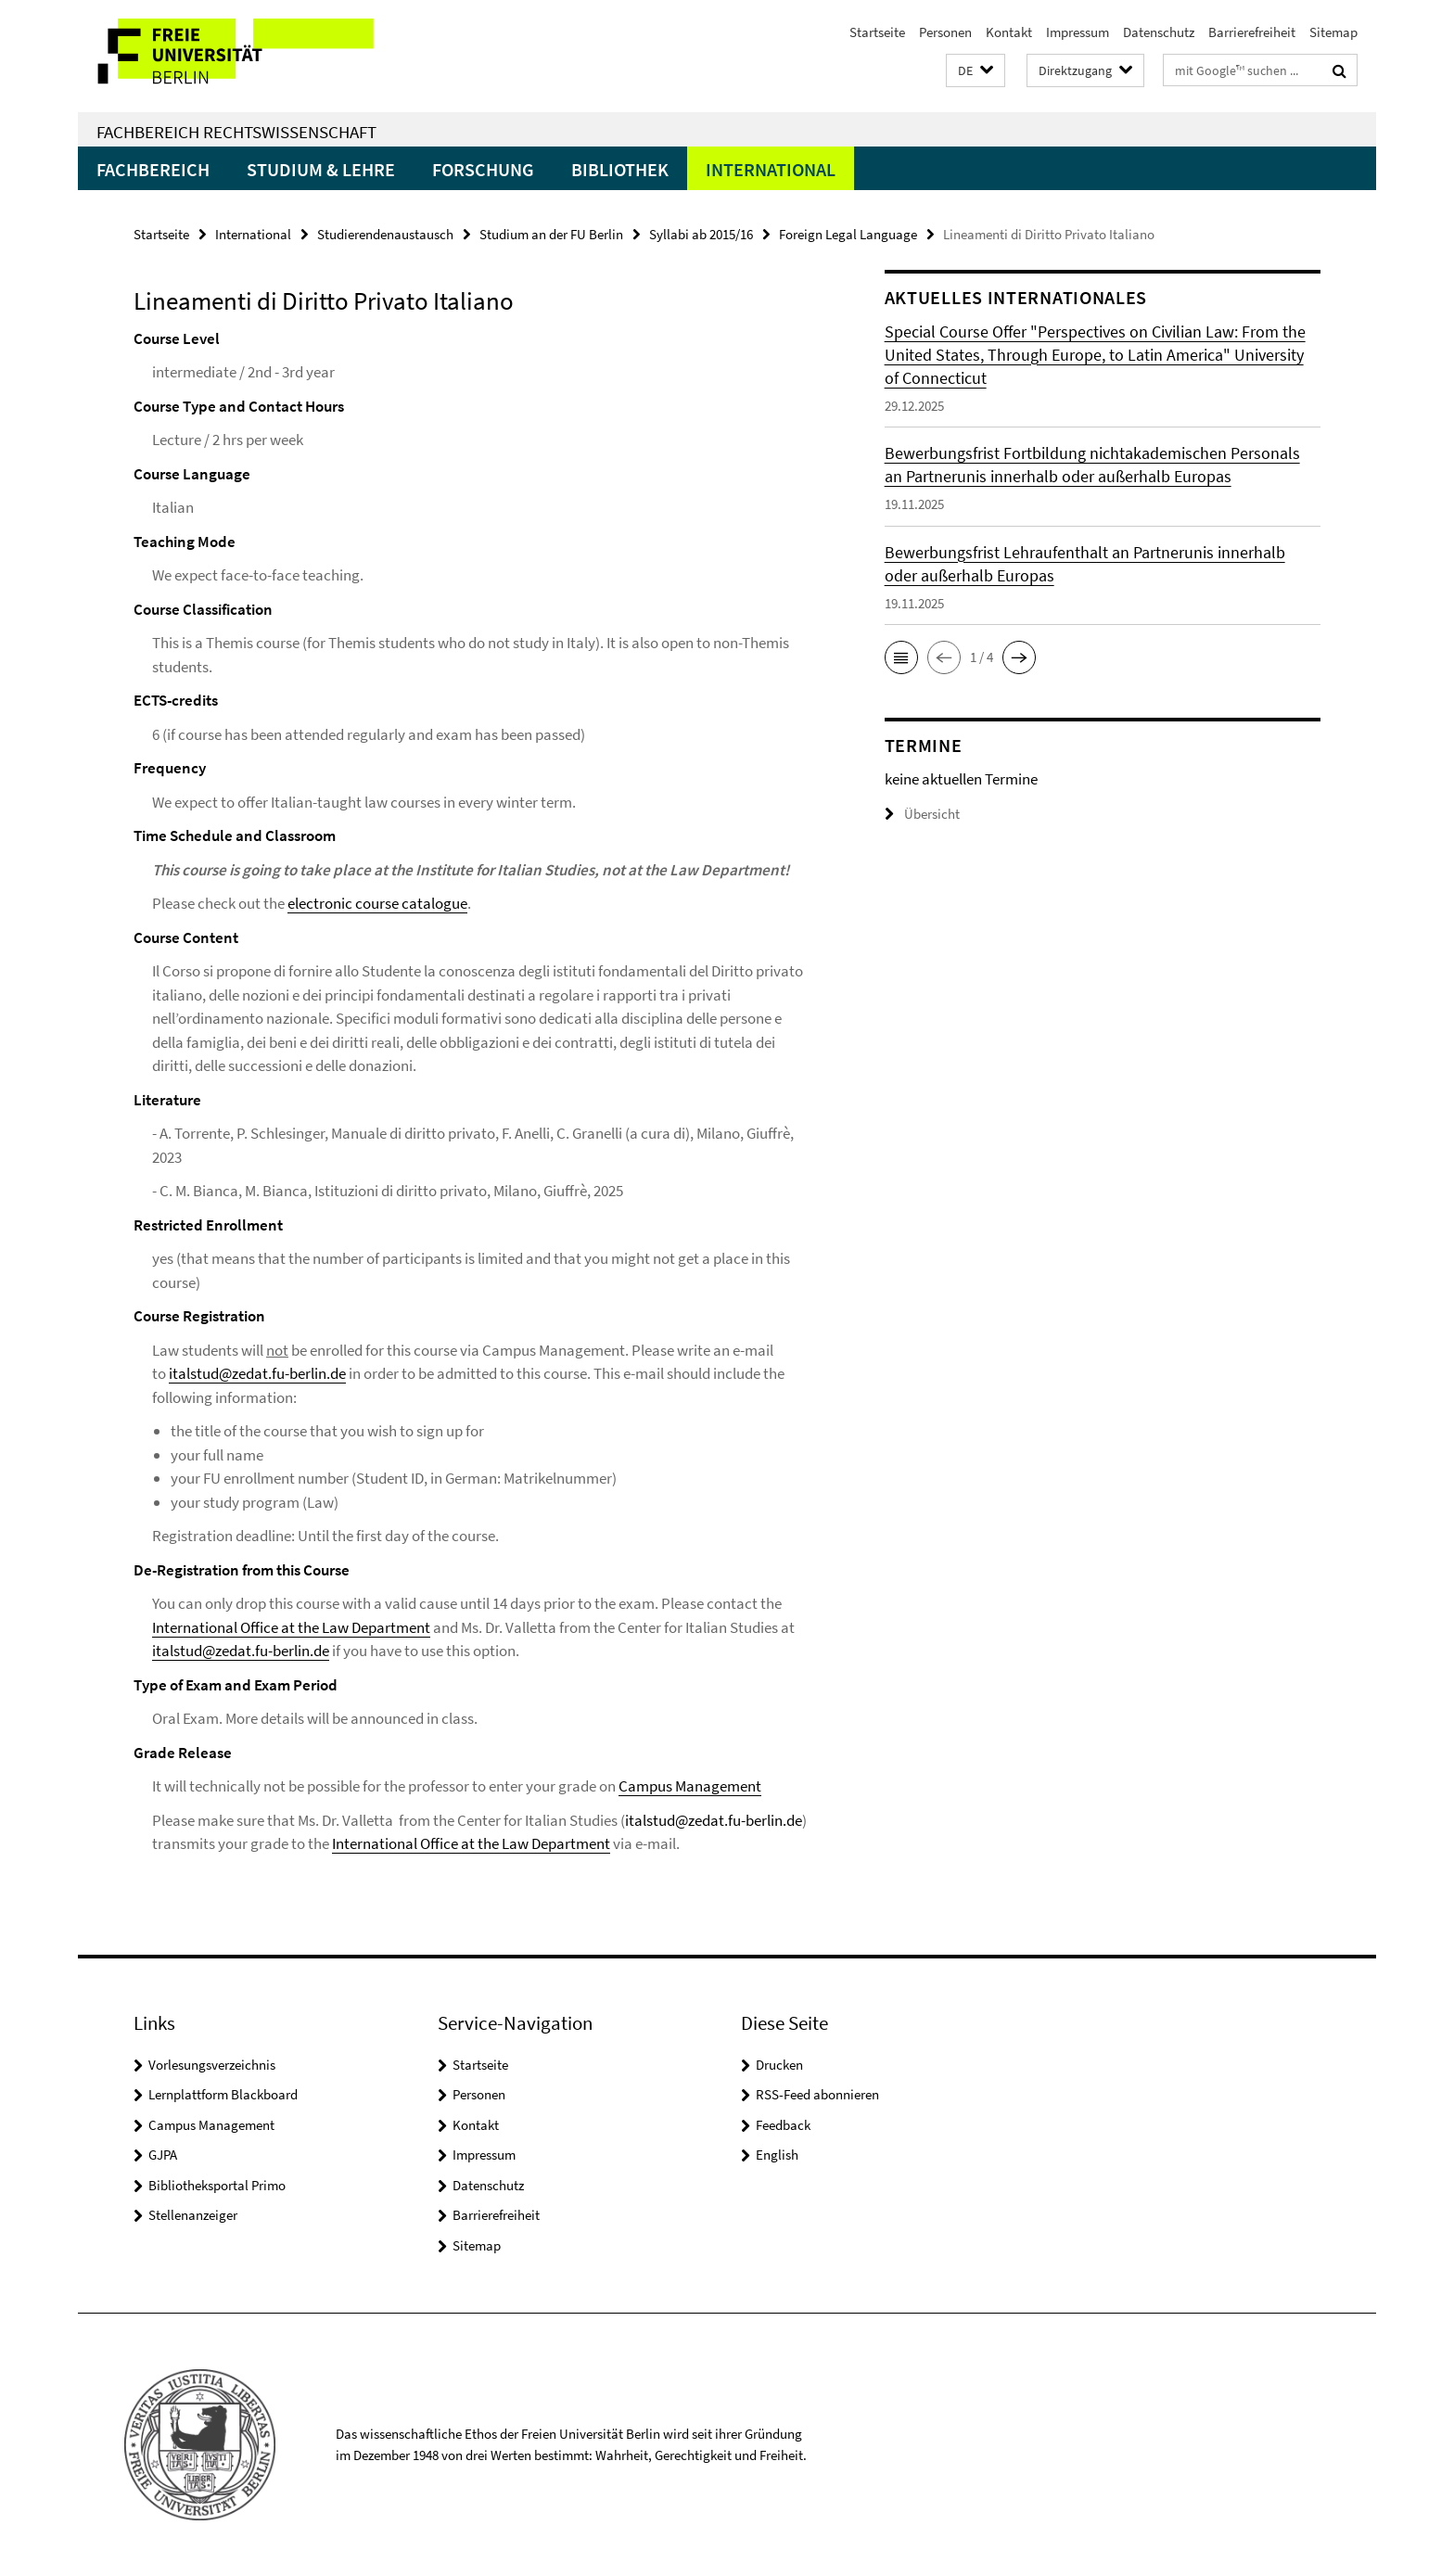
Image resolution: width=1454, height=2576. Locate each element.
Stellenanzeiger (192, 2215)
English (777, 2154)
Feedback (783, 2125)
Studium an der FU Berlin (551, 234)
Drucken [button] (779, 2064)
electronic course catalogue (377, 903)
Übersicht (922, 814)
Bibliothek (620, 169)
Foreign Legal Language (848, 234)
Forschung (483, 169)
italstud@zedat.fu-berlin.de (257, 1373)
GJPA (162, 2154)
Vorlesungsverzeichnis (211, 2064)
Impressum (1077, 32)
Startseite (877, 32)
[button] (975, 71)
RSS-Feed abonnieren (817, 2094)
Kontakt (1009, 32)
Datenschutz (1158, 32)
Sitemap (1333, 32)
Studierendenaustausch (385, 234)
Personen (945, 32)
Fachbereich (153, 169)
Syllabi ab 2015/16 (701, 234)
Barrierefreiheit (1251, 32)
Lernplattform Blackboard (223, 2094)
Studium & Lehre (321, 169)
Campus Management (690, 1786)
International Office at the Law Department (291, 1627)
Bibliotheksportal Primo (217, 2185)
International (770, 169)
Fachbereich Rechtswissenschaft (236, 132)
